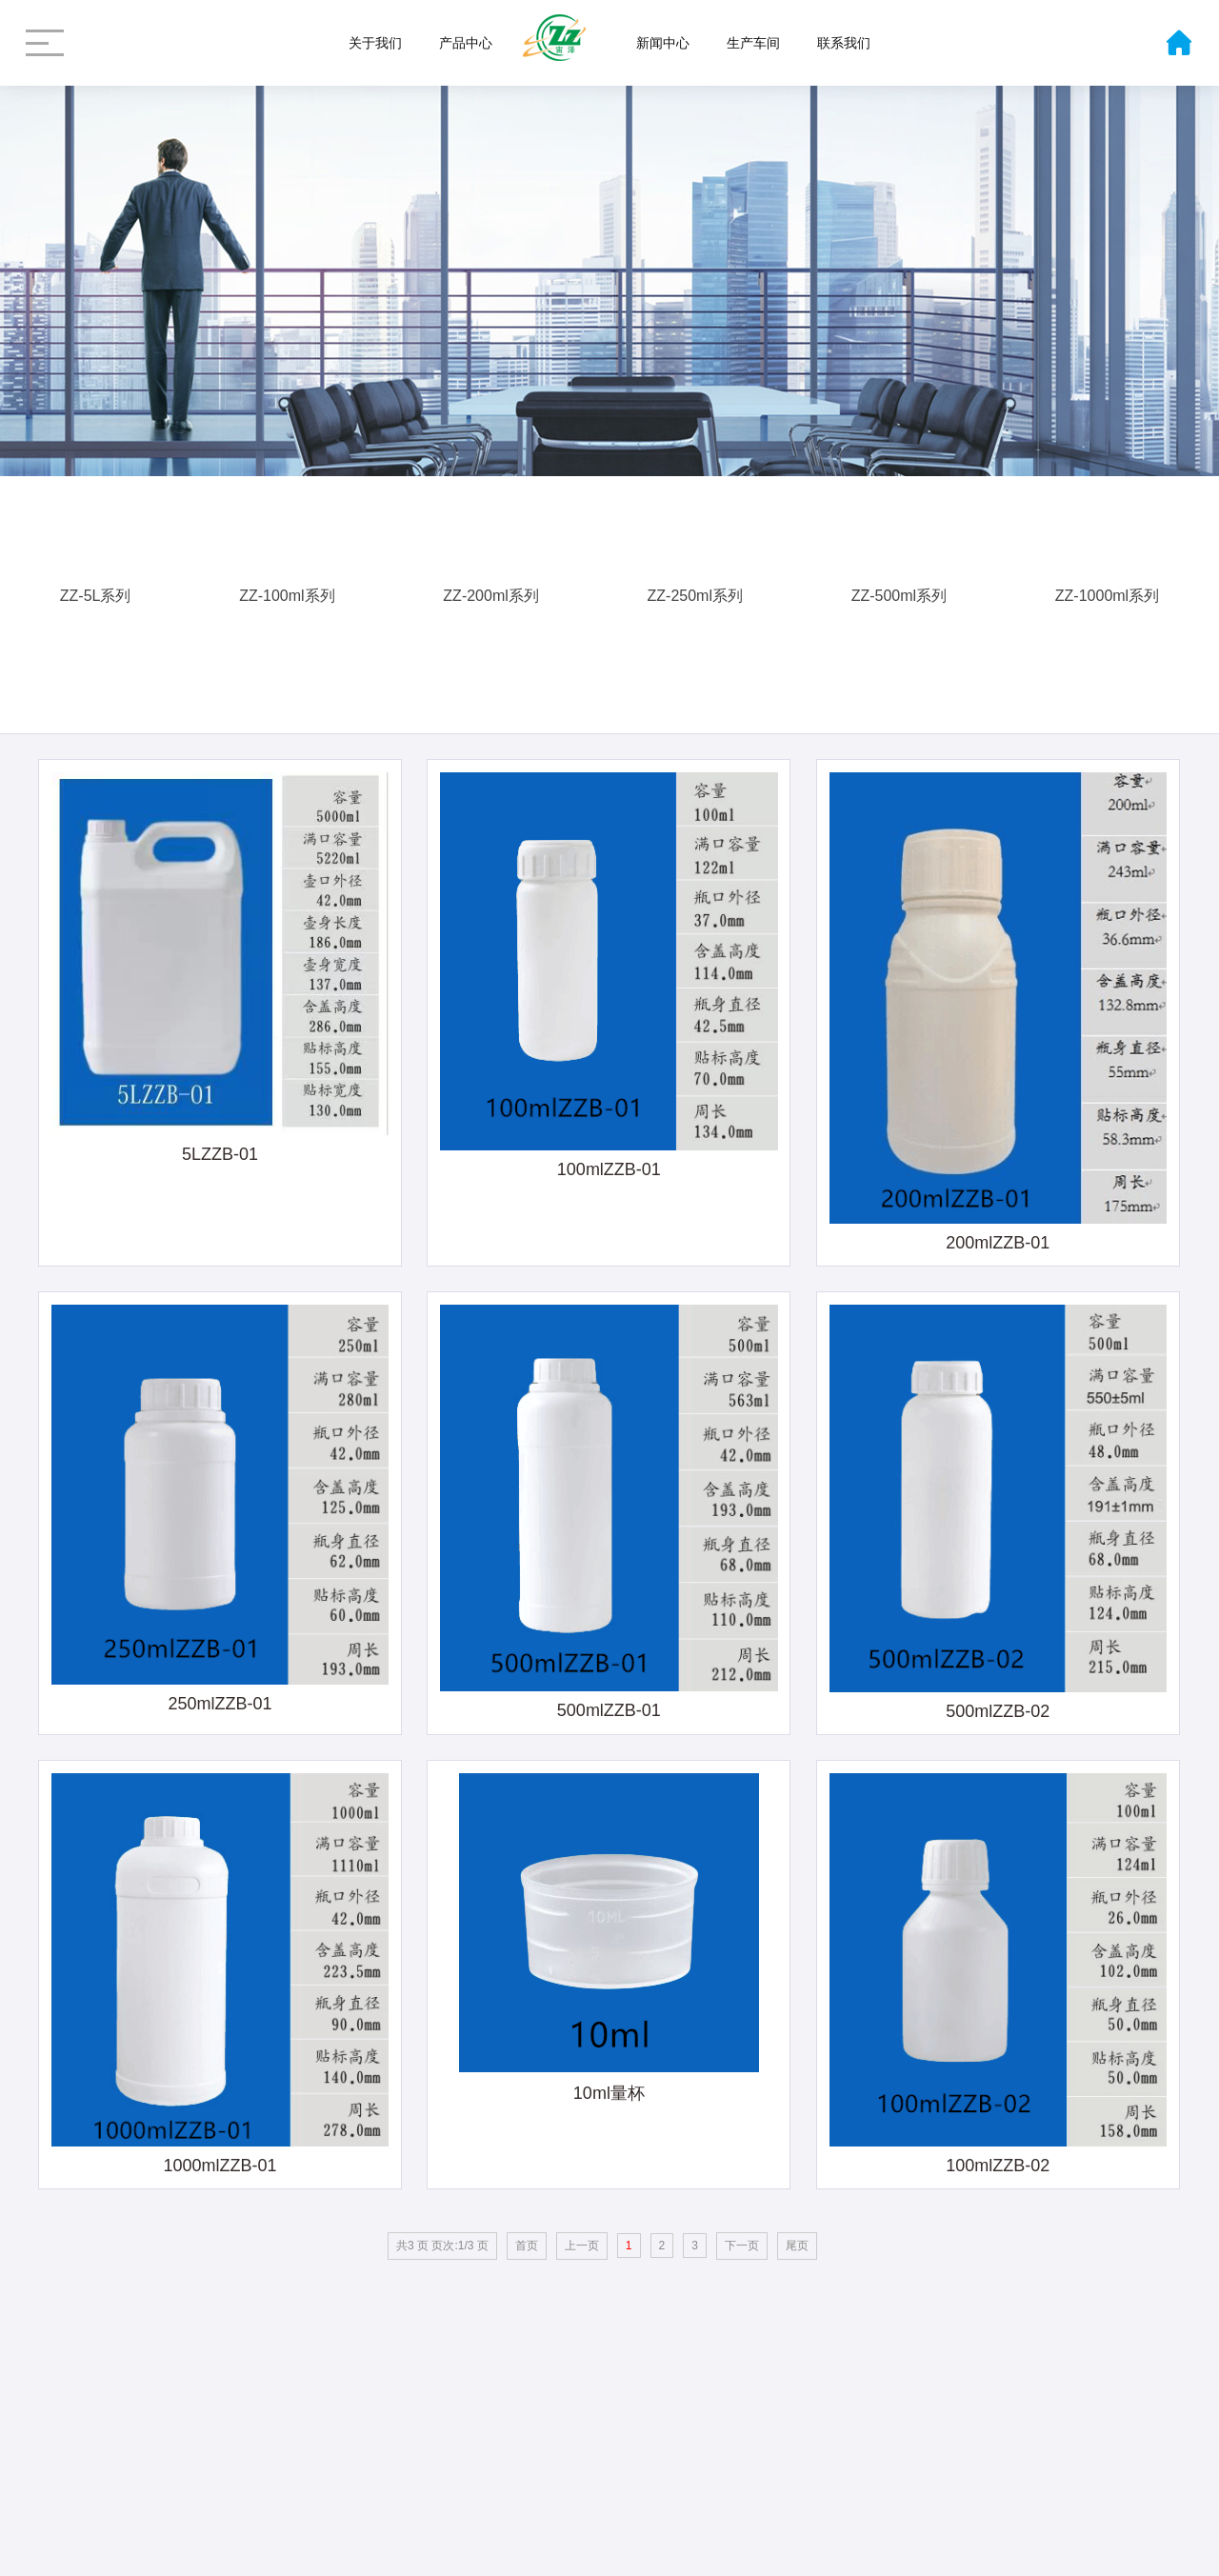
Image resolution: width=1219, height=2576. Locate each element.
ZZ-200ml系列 (490, 589)
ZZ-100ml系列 (286, 589)
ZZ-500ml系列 (899, 589)
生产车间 (753, 42)
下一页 (742, 2245)
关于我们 (375, 42)
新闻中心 (662, 42)
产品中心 (465, 42)
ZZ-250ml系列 (695, 589)
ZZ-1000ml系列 (1107, 589)
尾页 (797, 2245)
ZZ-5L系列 (95, 589)
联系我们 (843, 42)
